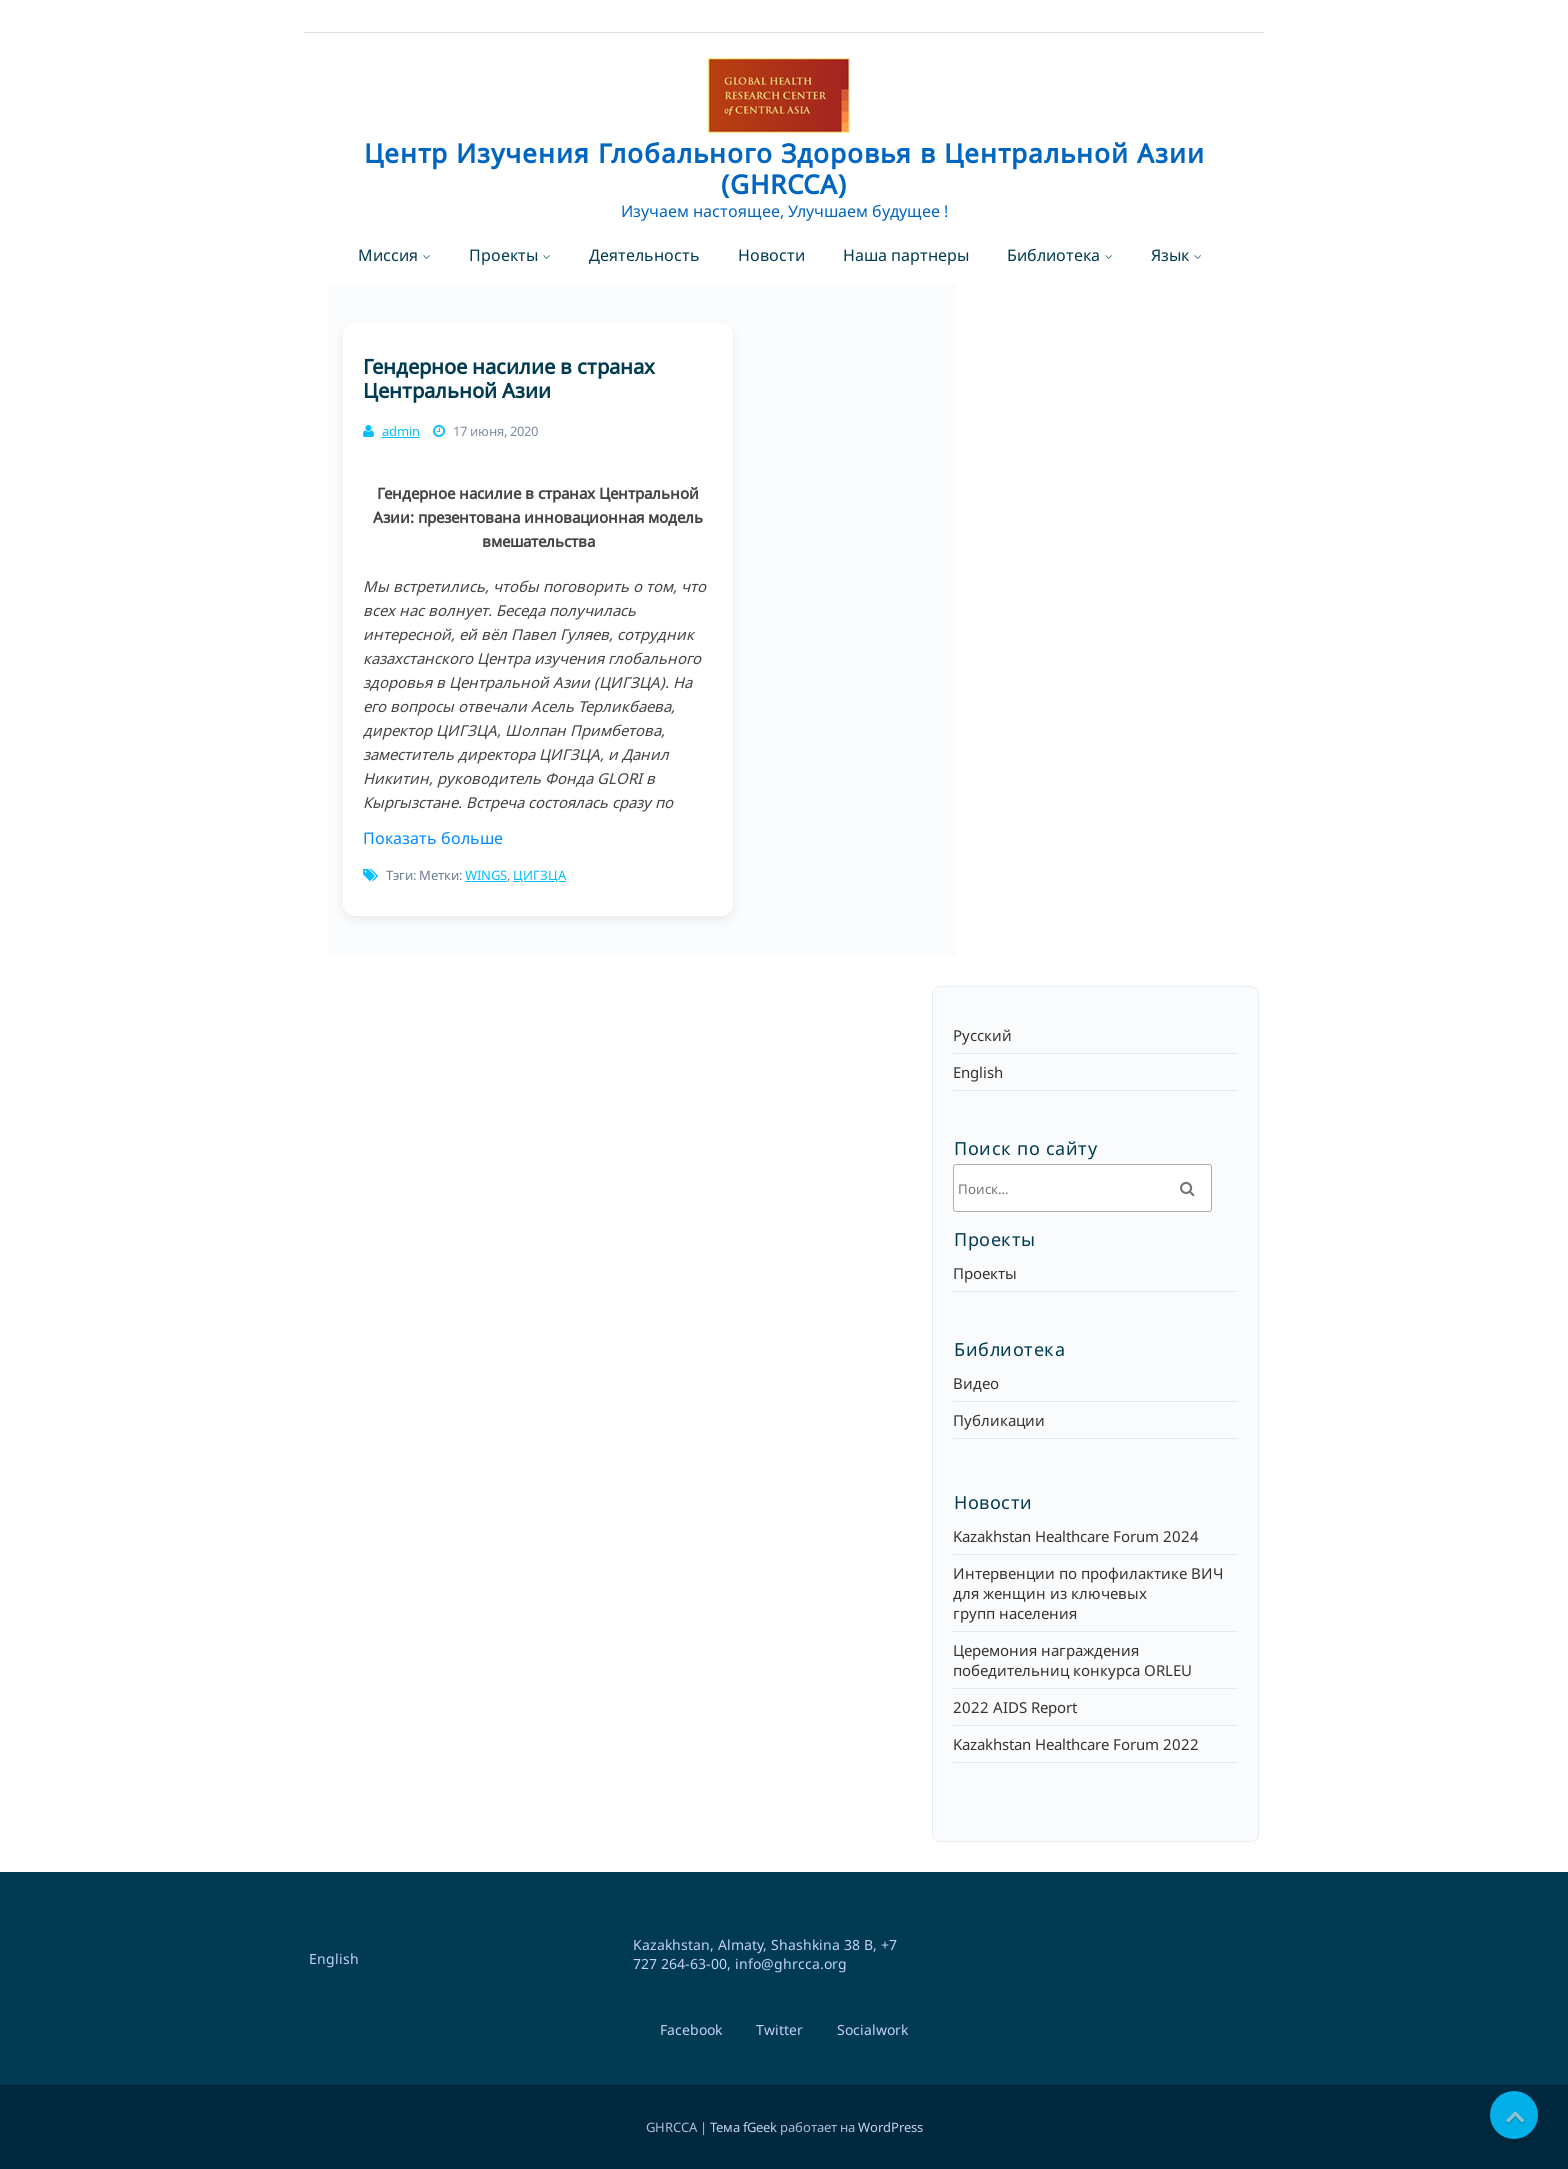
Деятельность (644, 255)
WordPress (890, 2127)
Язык (1170, 255)
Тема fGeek (743, 2127)
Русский (982, 1035)
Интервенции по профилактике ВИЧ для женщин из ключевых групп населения (1088, 1593)
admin (401, 431)
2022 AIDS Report (1015, 1707)
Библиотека (1053, 255)
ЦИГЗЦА (539, 875)
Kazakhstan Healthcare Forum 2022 (1076, 1744)
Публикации (999, 1420)
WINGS (486, 875)
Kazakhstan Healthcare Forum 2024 (1076, 1536)
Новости (771, 255)
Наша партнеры (906, 255)
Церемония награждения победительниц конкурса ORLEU (1072, 1660)
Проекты (503, 255)
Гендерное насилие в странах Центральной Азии (509, 378)
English (978, 1072)
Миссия (388, 255)
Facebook (691, 2029)
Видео (976, 1383)
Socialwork (872, 2029)
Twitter (779, 2029)
